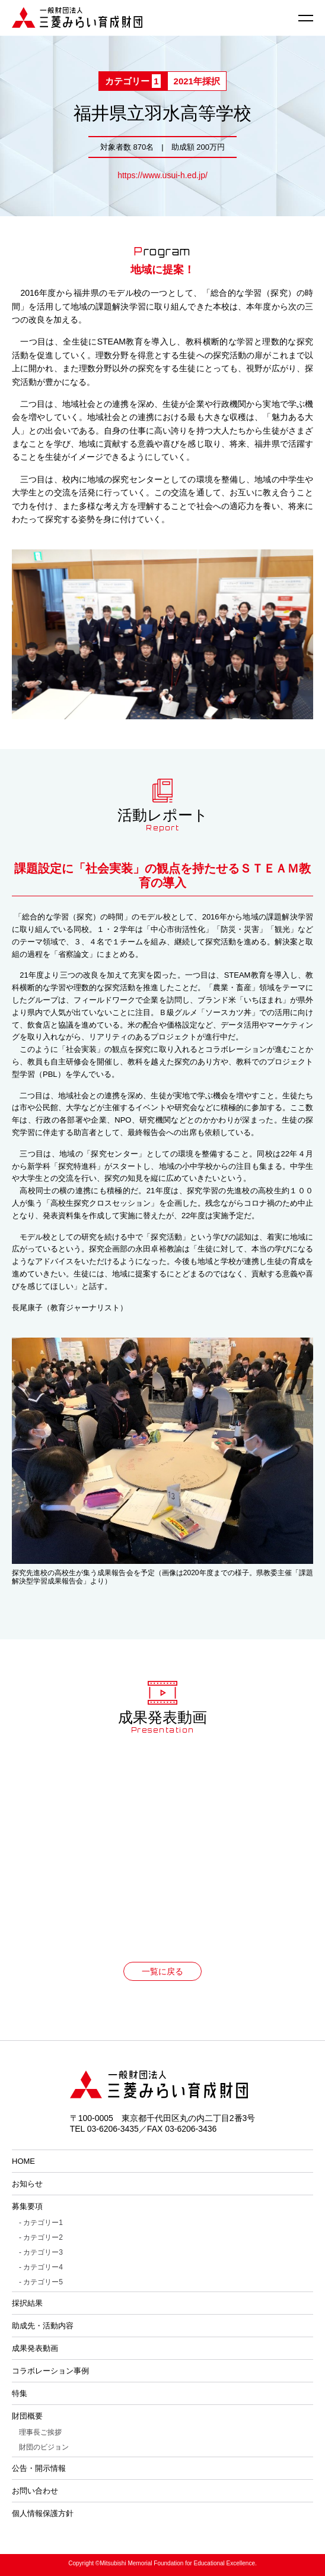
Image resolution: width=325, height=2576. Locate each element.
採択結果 (27, 2303)
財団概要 (27, 2415)
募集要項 (27, 2206)
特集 (19, 2393)
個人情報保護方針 (43, 2513)
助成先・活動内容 (43, 2325)
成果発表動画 (35, 2348)
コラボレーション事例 (50, 2370)
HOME (23, 2161)
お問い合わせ (35, 2490)
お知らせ (27, 2183)
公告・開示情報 (39, 2468)
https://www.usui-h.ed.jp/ (162, 175)
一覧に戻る (162, 1971)
